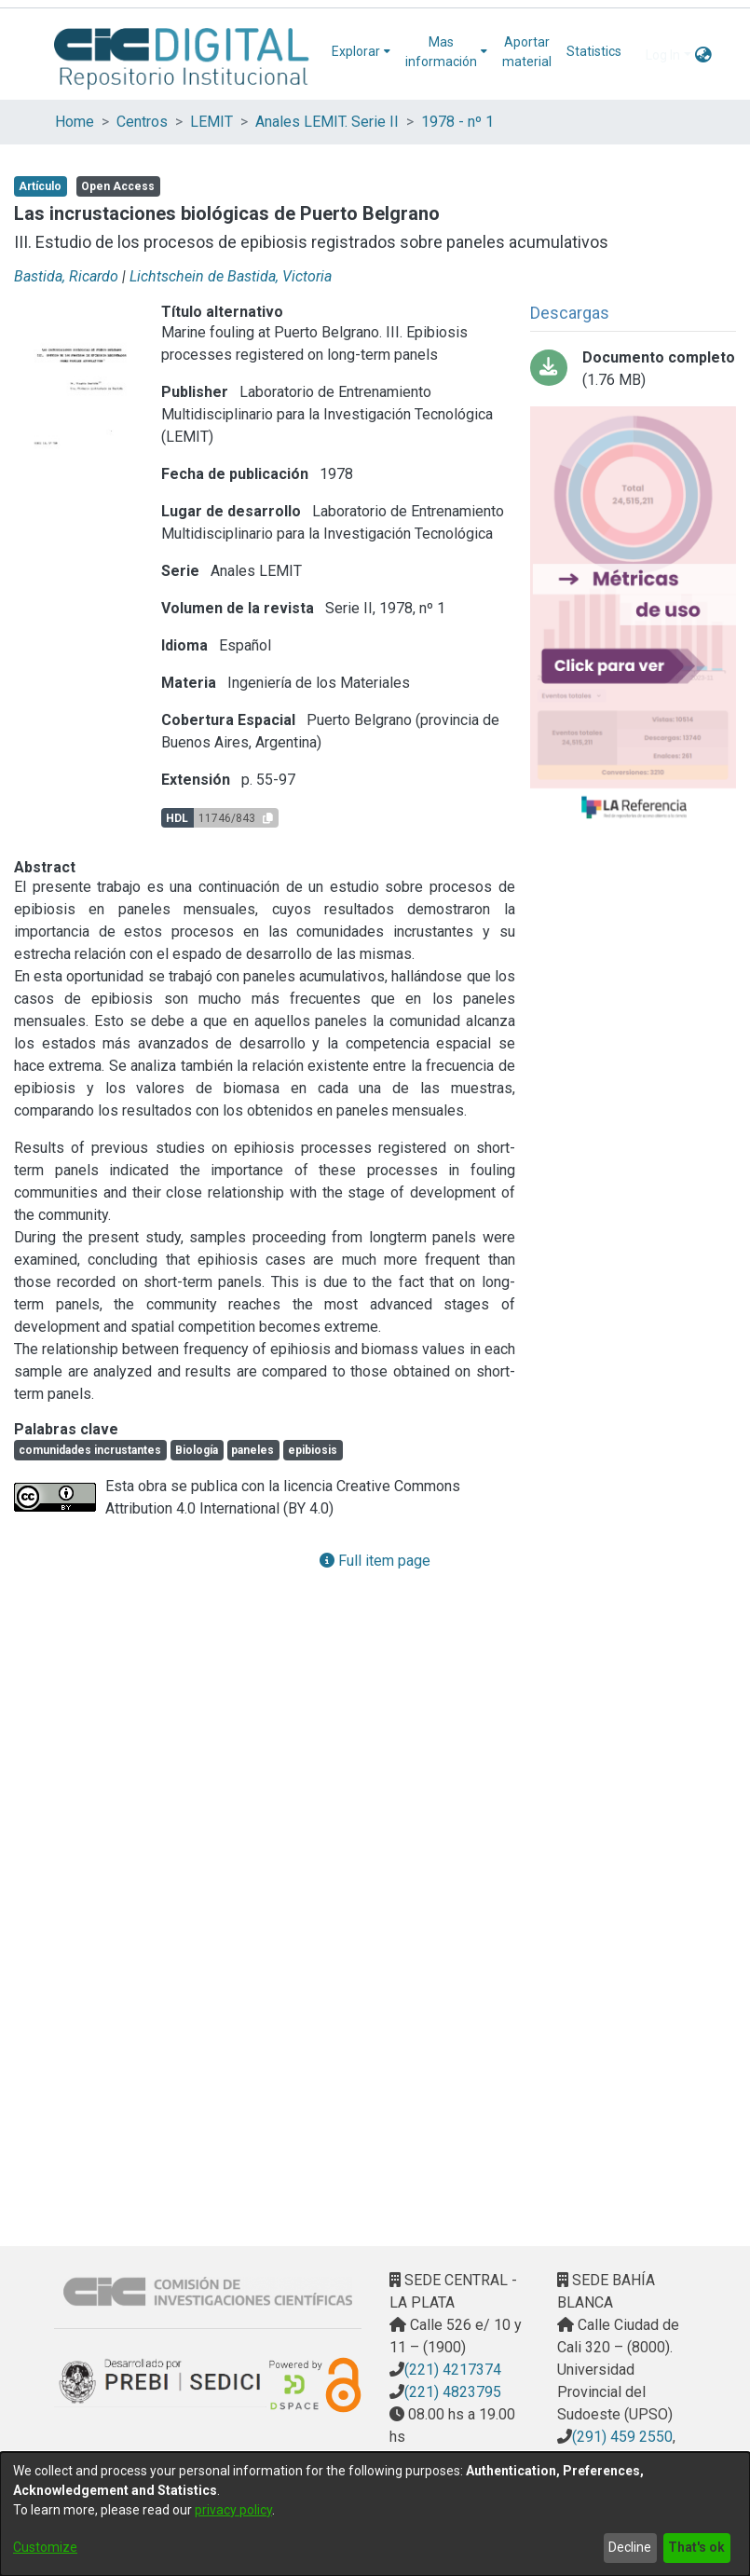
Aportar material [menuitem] (527, 51)
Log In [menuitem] (663, 55)
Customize (45, 2547)
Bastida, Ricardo (66, 276)
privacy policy (233, 2509)
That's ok (696, 2547)
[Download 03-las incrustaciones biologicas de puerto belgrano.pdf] (633, 369)
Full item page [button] (375, 1560)
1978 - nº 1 (457, 121)
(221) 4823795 (452, 2392)
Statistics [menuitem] (593, 51)
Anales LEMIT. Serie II (327, 121)
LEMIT (211, 121)
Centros (142, 121)
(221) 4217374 (452, 2369)
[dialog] (375, 2514)
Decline (629, 2547)
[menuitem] (361, 52)
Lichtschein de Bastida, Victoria (231, 276)
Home (74, 121)
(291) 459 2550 (622, 2437)
